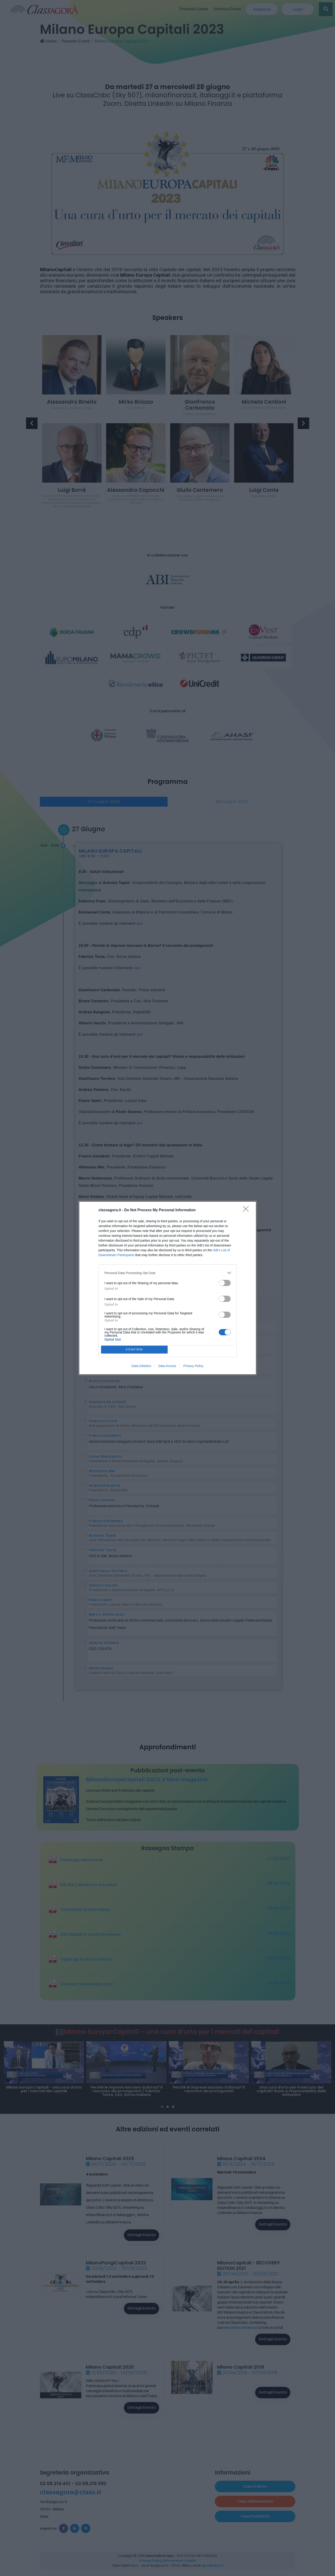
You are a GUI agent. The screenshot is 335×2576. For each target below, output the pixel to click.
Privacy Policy (193, 1366)
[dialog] (167, 1288)
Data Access (167, 1366)
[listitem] (168, 1272)
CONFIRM (134, 1349)
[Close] (247, 1210)
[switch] (225, 1283)
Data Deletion (141, 1366)
